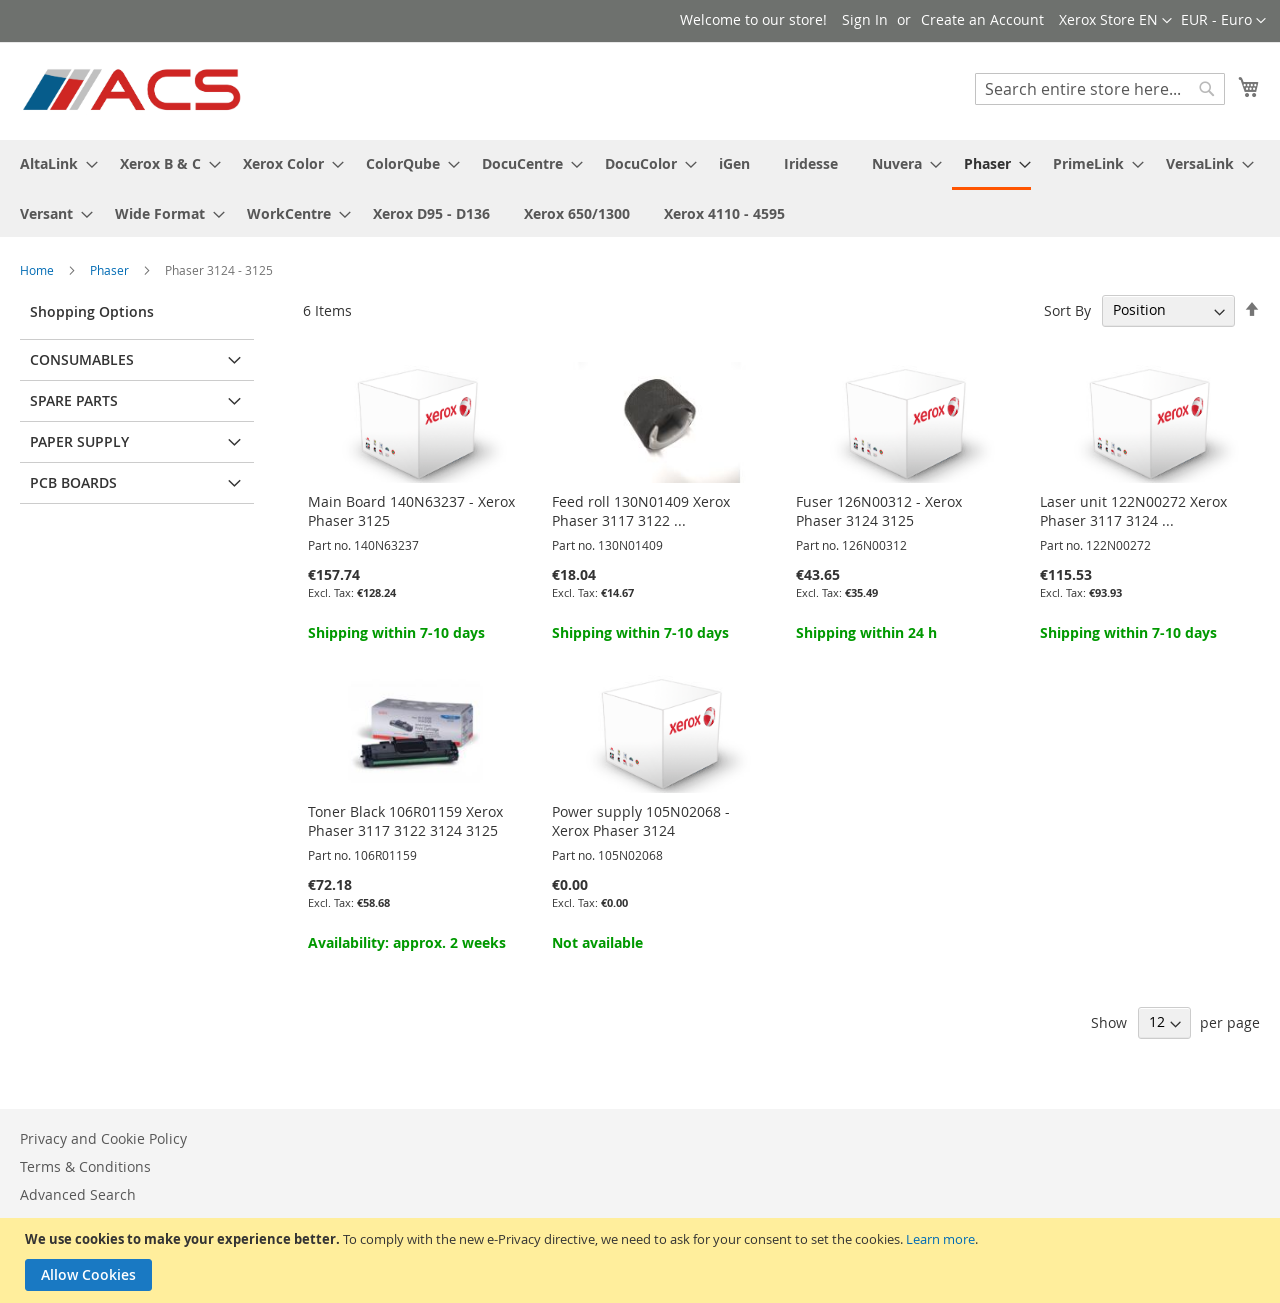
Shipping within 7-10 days (396, 632)
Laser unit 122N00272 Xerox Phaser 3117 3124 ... (1133, 511)
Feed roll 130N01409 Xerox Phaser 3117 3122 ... (641, 511)
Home (38, 270)
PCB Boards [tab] (73, 482)
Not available (597, 942)
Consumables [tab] (82, 359)
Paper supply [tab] (79, 441)
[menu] (640, 188)
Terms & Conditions (85, 1166)
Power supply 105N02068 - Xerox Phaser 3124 (641, 821)
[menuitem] (53, 163)
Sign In (865, 19)
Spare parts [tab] (74, 400)
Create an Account (982, 19)
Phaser (111, 270)
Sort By (1067, 309)
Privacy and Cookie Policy (103, 1138)
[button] (1223, 21)
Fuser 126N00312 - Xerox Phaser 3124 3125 (879, 511)
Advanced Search (78, 1194)
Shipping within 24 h (866, 632)
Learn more (940, 1239)
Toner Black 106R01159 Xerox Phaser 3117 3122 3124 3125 (405, 821)
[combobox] (1100, 89)
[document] (642, 1260)
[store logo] (133, 90)
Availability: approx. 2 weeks (407, 942)
